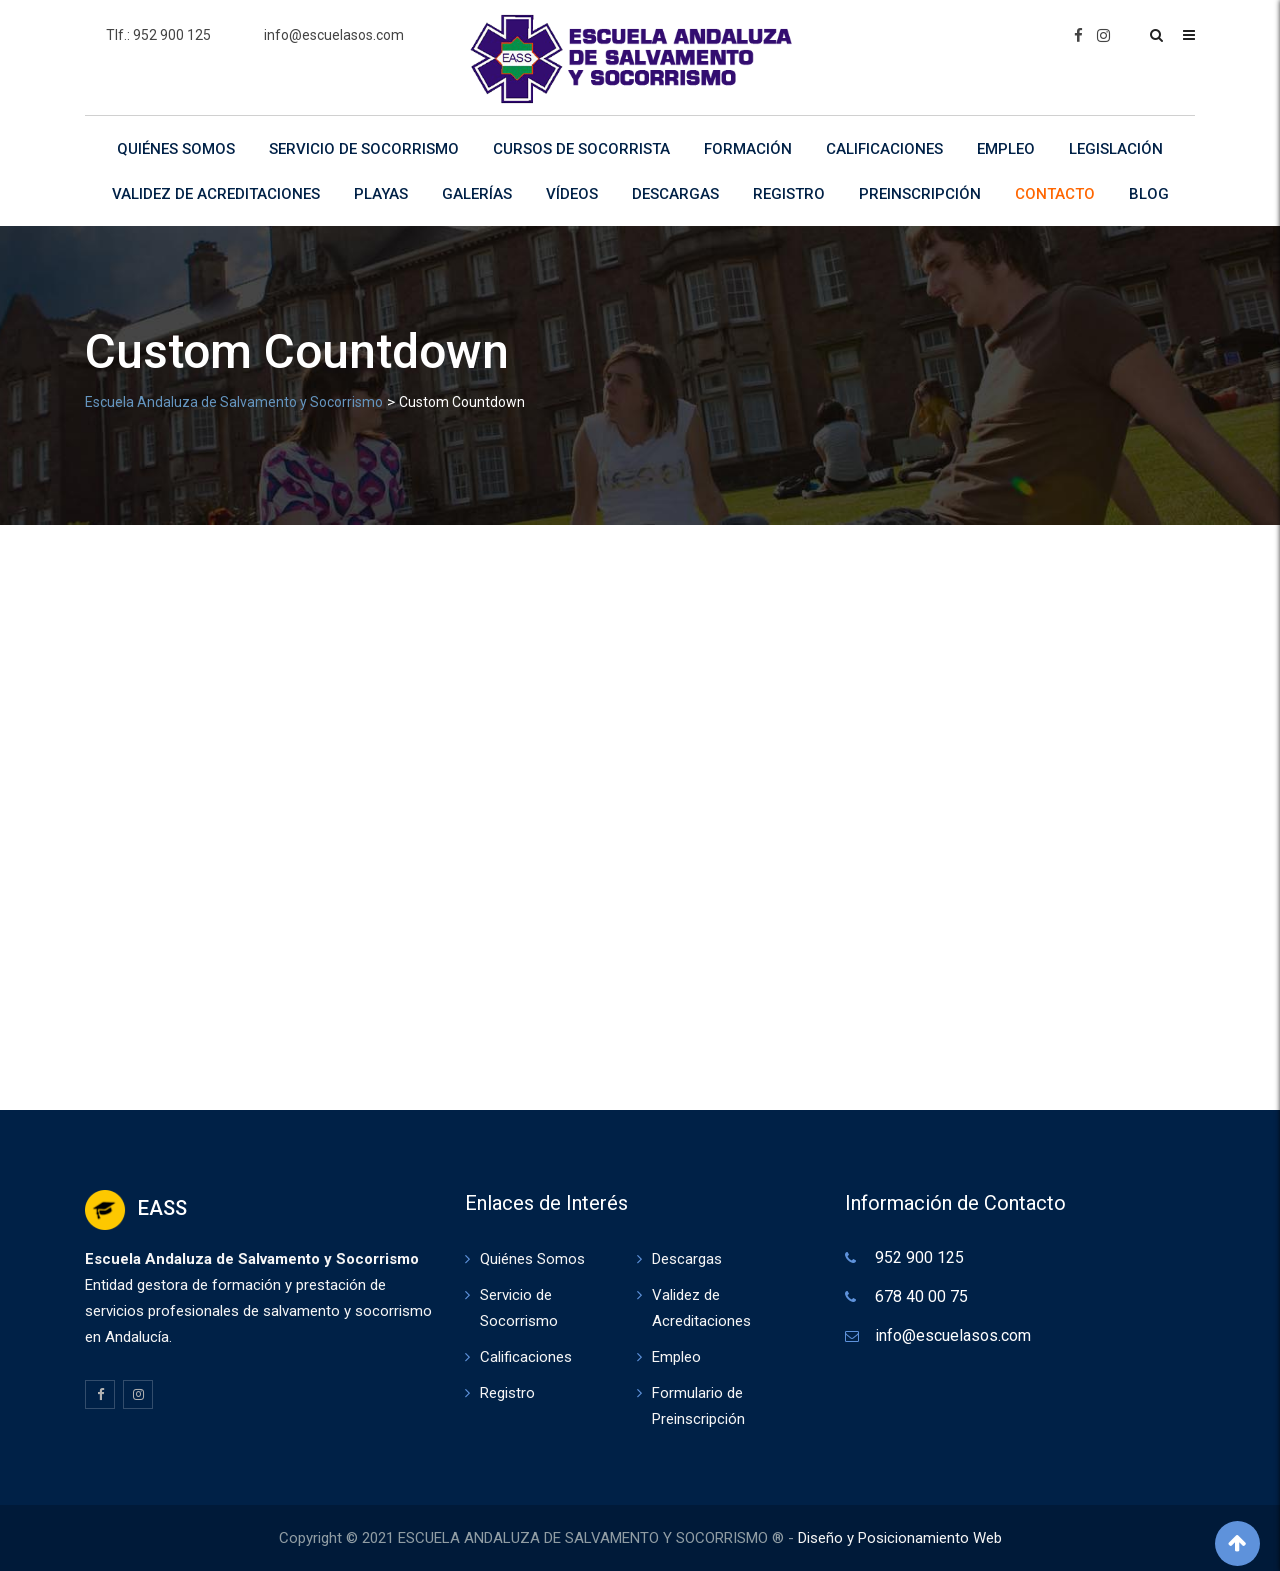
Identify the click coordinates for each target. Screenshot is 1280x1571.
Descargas (675, 194)
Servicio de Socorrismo (364, 149)
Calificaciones (884, 149)
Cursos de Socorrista (581, 149)
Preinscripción (920, 194)
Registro (789, 194)
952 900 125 (919, 1257)
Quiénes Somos (176, 149)
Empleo (1006, 149)
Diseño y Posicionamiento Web (900, 1538)
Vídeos (572, 194)
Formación (748, 149)
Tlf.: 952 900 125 (158, 35)
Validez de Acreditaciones (216, 194)
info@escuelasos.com (334, 35)
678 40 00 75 (921, 1296)
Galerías (477, 194)
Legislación (1116, 149)
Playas (381, 194)
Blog (1149, 194)
